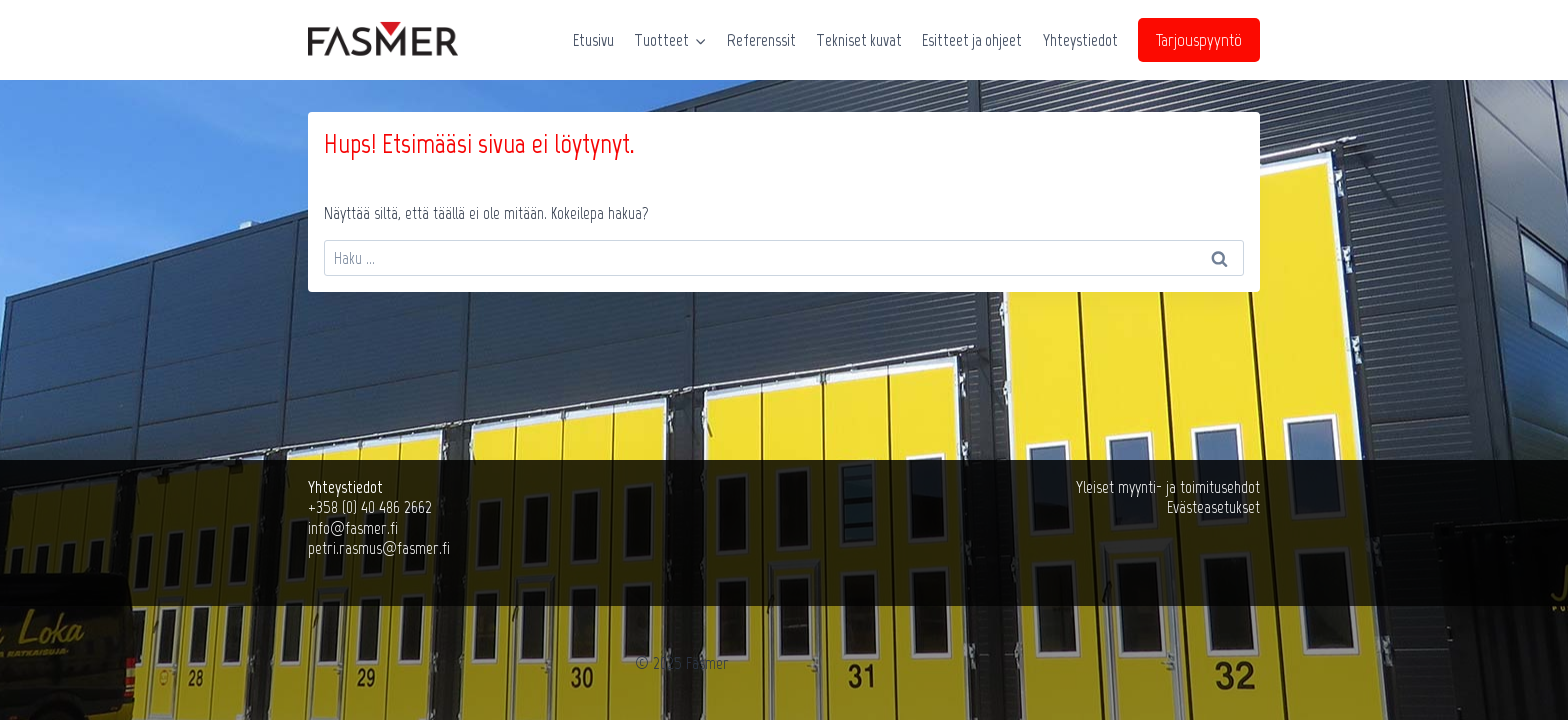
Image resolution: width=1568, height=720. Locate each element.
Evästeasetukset (1213, 507)
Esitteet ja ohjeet (972, 40)
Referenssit (761, 40)
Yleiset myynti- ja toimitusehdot (1168, 487)
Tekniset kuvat (859, 40)
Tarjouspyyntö (1199, 40)
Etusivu (593, 40)
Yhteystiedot (1080, 40)
